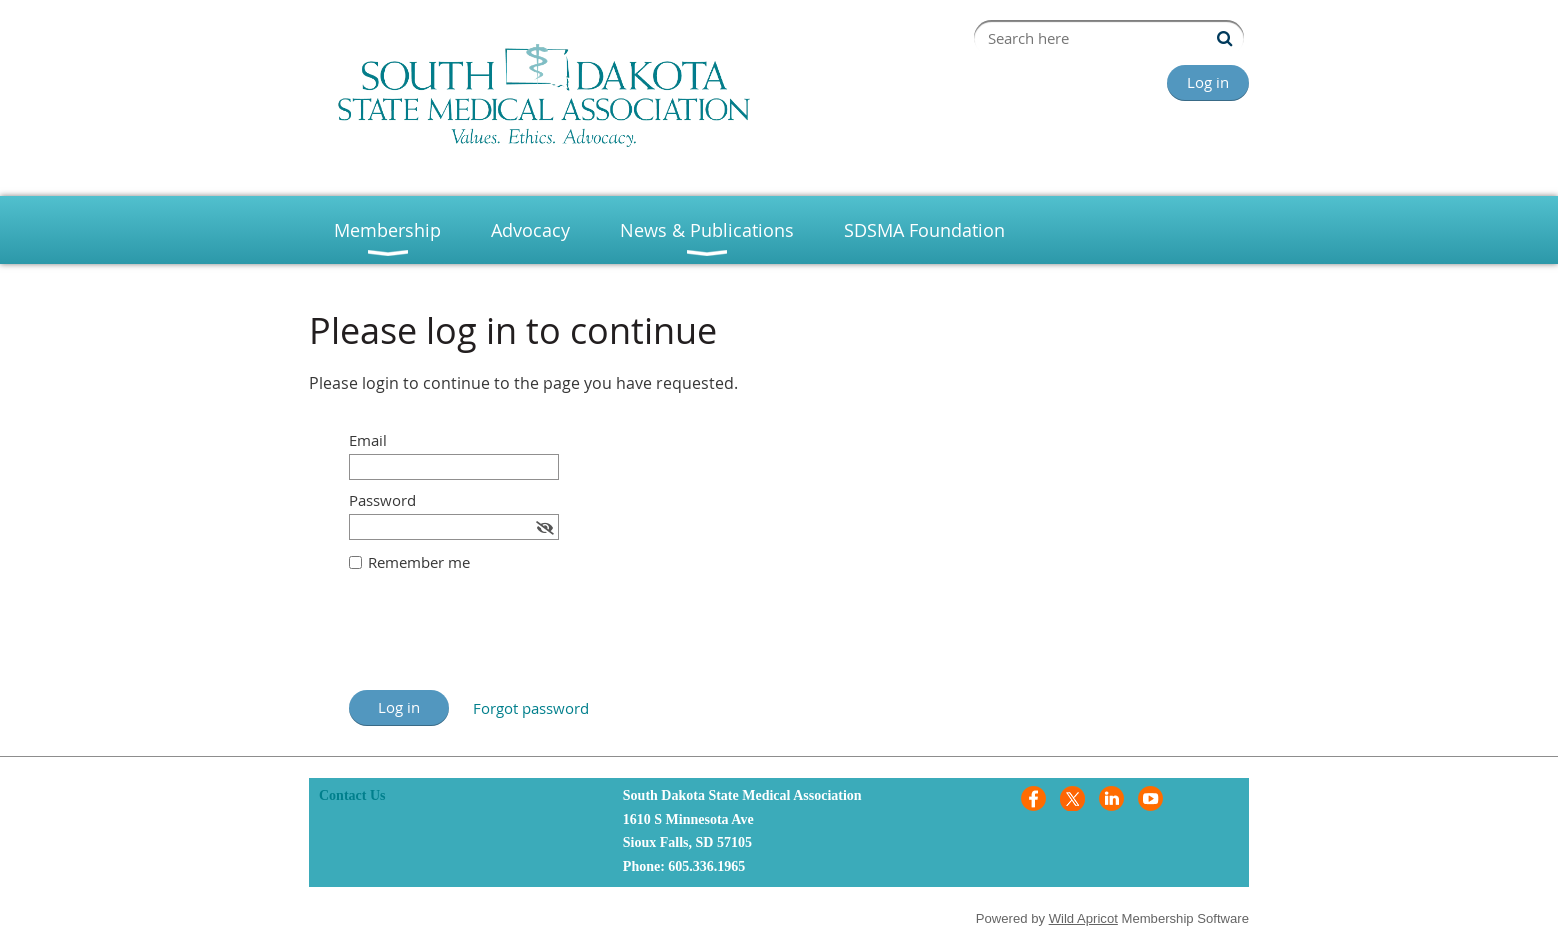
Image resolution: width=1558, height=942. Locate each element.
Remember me (419, 562)
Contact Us (352, 795)
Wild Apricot (1083, 918)
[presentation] (501, 641)
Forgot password (531, 708)
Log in (1208, 82)
